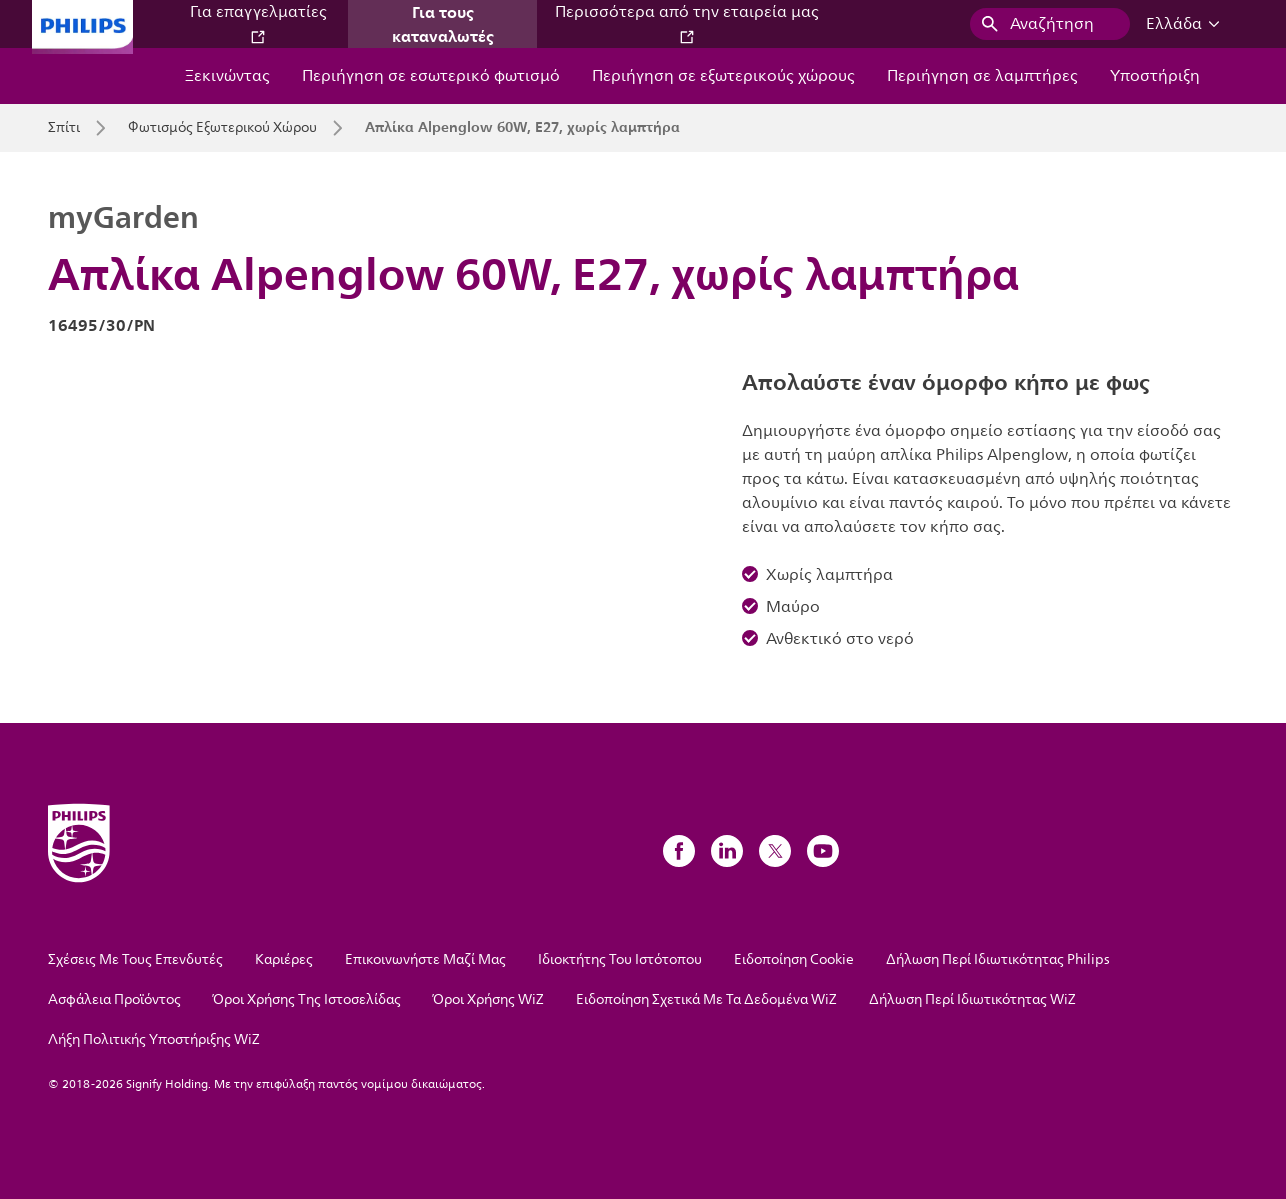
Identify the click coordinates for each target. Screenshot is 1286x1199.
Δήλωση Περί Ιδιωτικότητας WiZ (972, 999)
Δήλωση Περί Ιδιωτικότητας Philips (998, 959)
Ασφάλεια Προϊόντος (114, 999)
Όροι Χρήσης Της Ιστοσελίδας (307, 999)
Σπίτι (64, 128)
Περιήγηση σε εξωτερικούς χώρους (723, 76)
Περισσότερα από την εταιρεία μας (687, 22)
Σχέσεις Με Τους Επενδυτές (135, 959)
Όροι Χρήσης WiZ (488, 999)
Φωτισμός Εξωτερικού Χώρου (222, 128)
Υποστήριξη (1155, 76)
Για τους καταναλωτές (443, 24)
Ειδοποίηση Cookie (794, 959)
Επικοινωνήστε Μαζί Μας (425, 959)
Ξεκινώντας (227, 76)
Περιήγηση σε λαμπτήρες (982, 76)
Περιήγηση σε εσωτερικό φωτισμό (431, 76)
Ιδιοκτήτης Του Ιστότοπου (620, 959)
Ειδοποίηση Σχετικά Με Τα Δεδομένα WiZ (706, 999)
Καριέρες (284, 959)
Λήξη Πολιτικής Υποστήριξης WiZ (154, 1039)
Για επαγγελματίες (258, 22)
